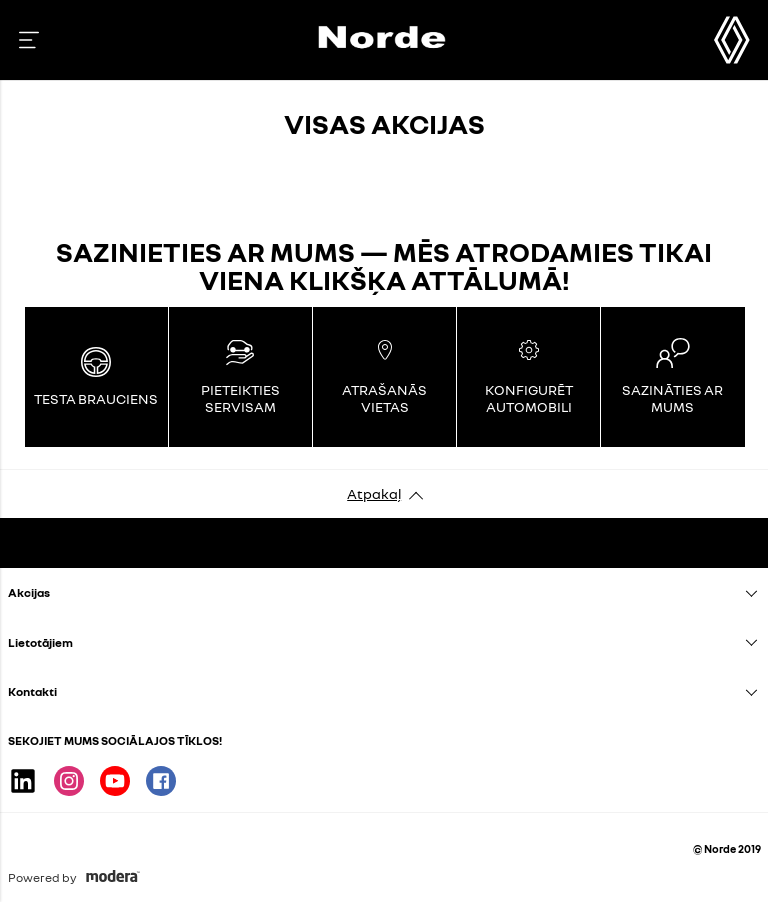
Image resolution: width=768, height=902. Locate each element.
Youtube (115, 781)
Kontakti (32, 691)
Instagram (69, 781)
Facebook (161, 781)
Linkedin (23, 781)
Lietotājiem (40, 642)
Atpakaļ (374, 493)
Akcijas (29, 592)
